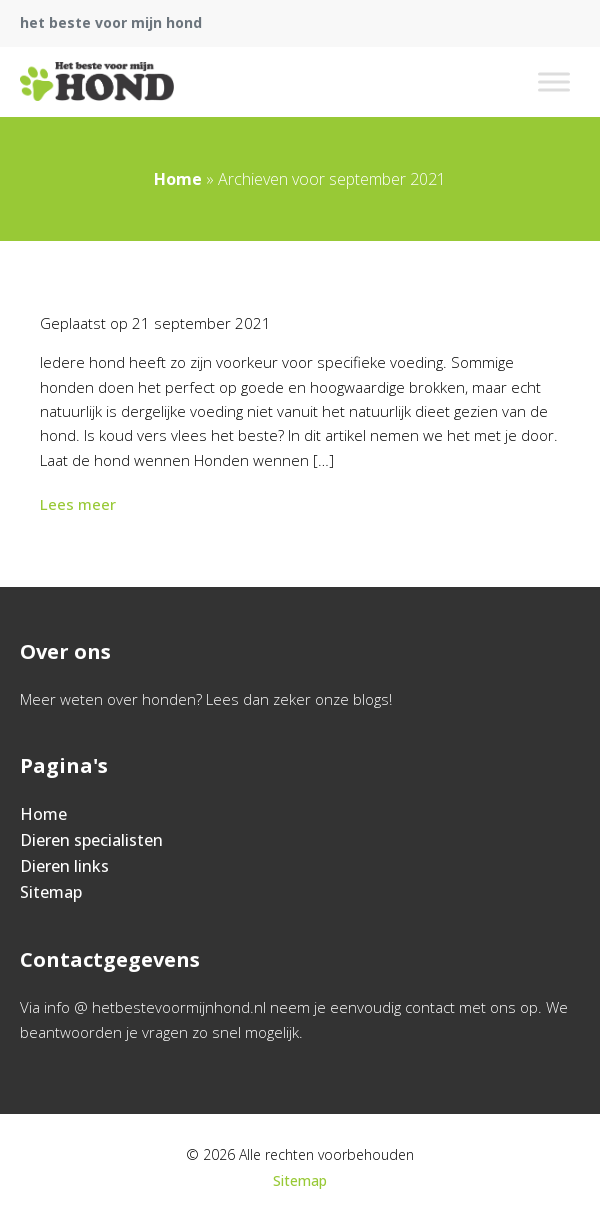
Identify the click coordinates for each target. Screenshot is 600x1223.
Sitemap (51, 892)
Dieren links (64, 866)
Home (178, 179)
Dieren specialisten (91, 840)
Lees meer (80, 504)
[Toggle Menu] (554, 81)
